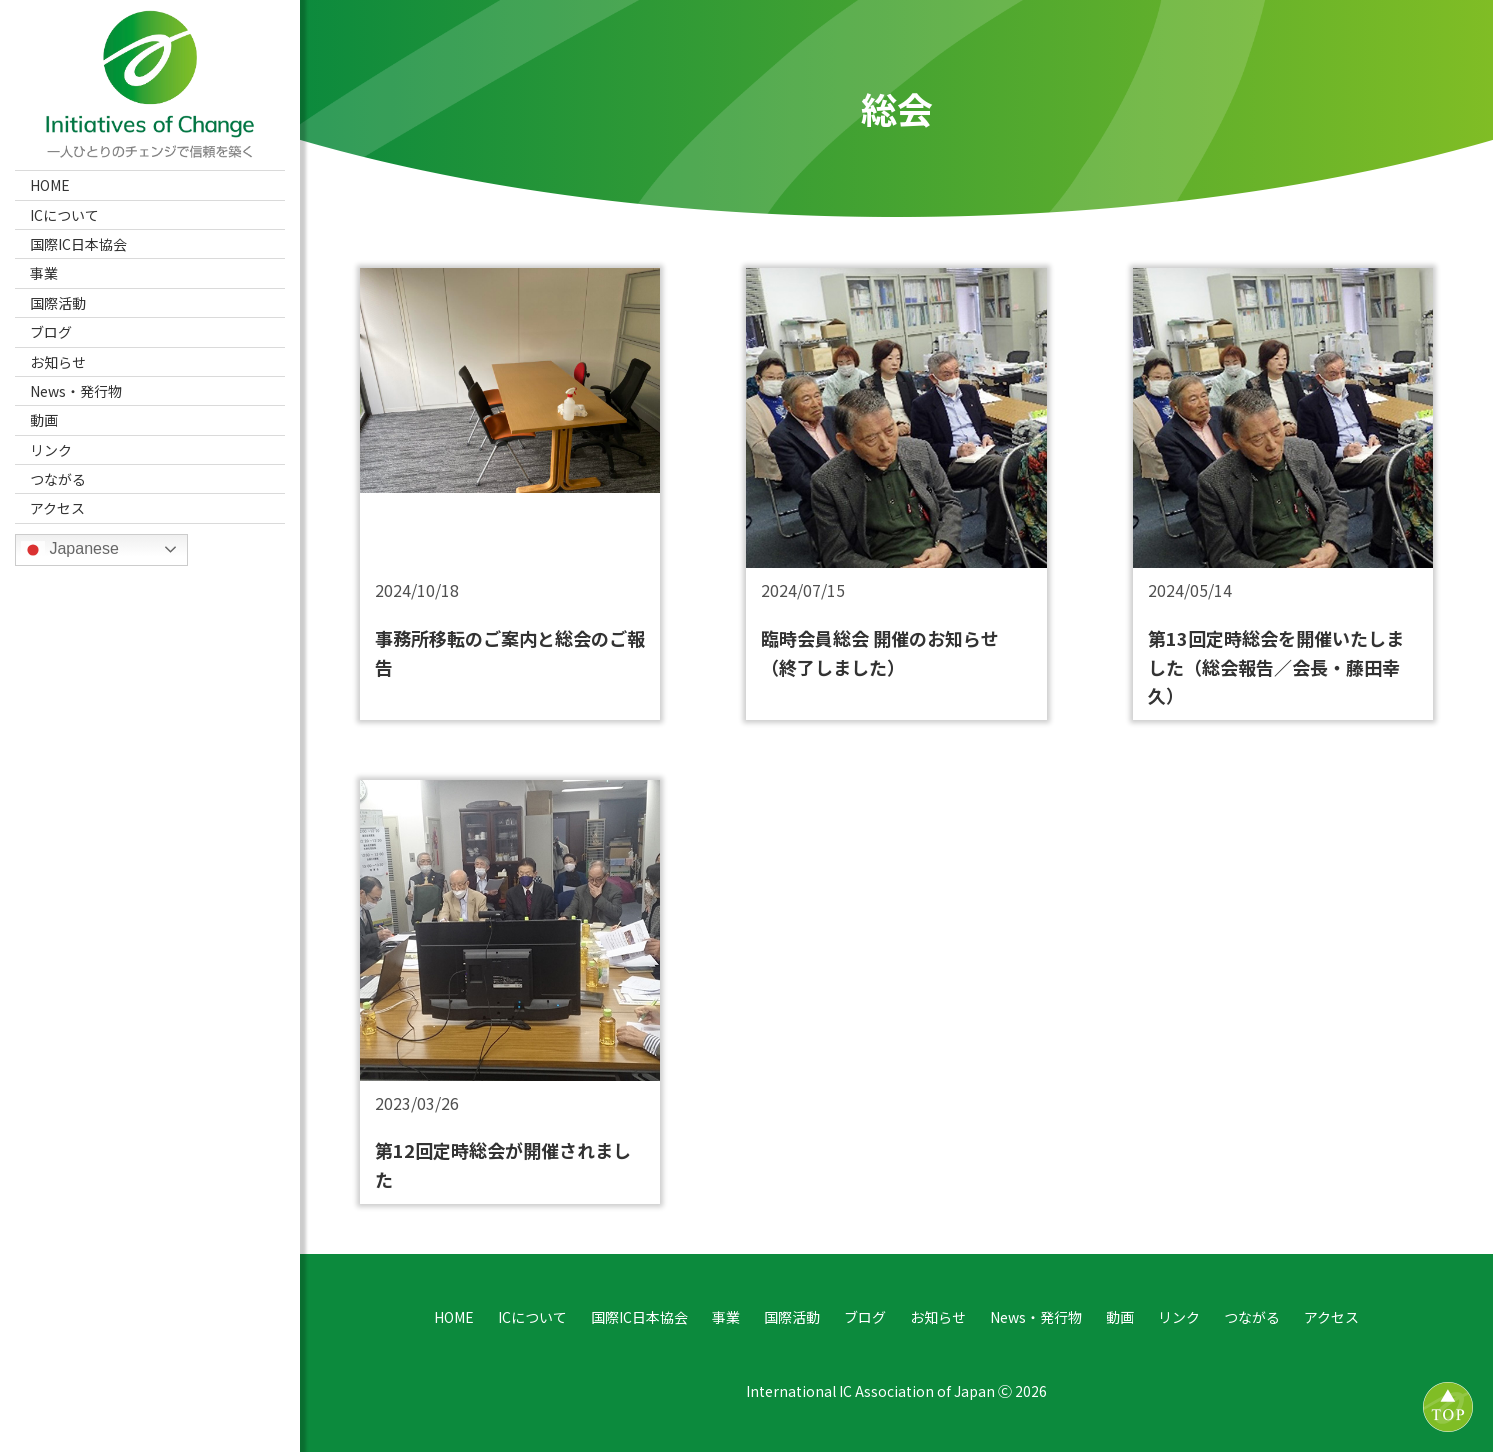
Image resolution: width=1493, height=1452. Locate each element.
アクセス (57, 508)
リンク (51, 450)
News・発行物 (76, 391)
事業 (44, 273)
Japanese (70, 550)
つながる (58, 479)
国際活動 (58, 303)
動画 (44, 420)
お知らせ (58, 362)
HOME (50, 185)
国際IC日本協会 (78, 244)
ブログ (51, 332)
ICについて (64, 215)
